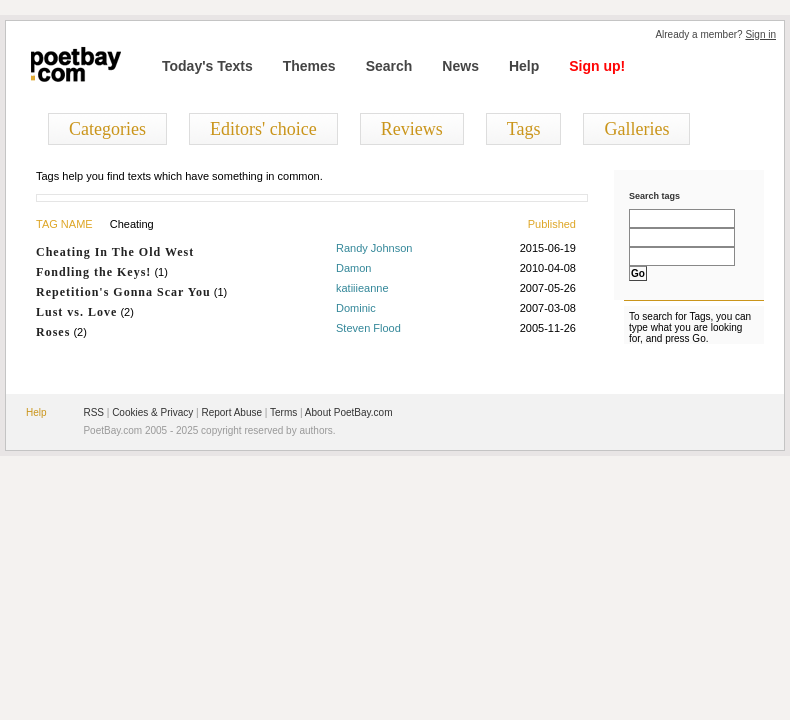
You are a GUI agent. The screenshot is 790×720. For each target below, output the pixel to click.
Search (389, 66)
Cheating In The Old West (115, 252)
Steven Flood (368, 328)
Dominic (356, 308)
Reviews (412, 129)
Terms (283, 412)
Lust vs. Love (76, 312)
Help (524, 66)
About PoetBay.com (349, 412)
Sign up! (597, 66)
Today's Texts (207, 66)
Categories (107, 129)
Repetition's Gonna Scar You (123, 292)
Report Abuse (231, 412)
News (460, 66)
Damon (353, 268)
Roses (53, 332)
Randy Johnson (374, 248)
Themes (309, 66)
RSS (93, 412)
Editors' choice (263, 129)
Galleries (636, 129)
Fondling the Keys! (93, 272)
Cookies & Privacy (152, 412)
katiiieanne (362, 288)
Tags (524, 129)
